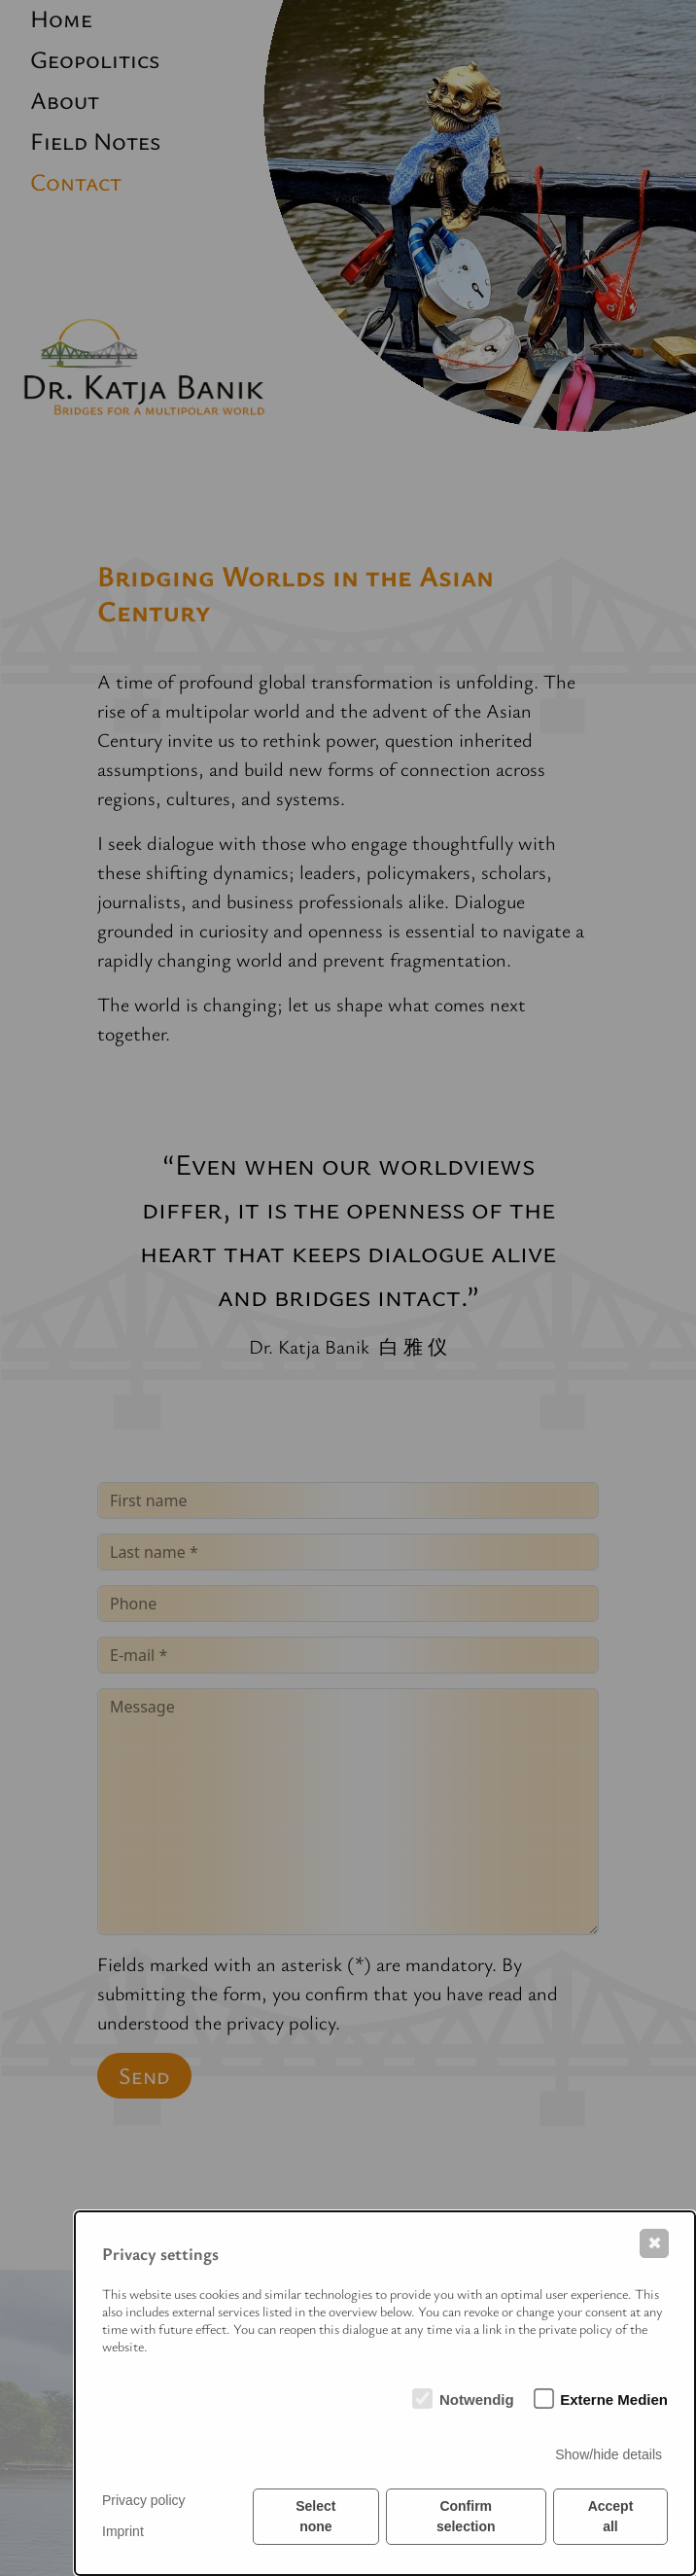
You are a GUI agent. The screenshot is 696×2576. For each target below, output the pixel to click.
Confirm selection (466, 2516)
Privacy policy (144, 2500)
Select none (315, 2516)
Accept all (611, 2516)
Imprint (123, 2531)
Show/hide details (608, 2454)
